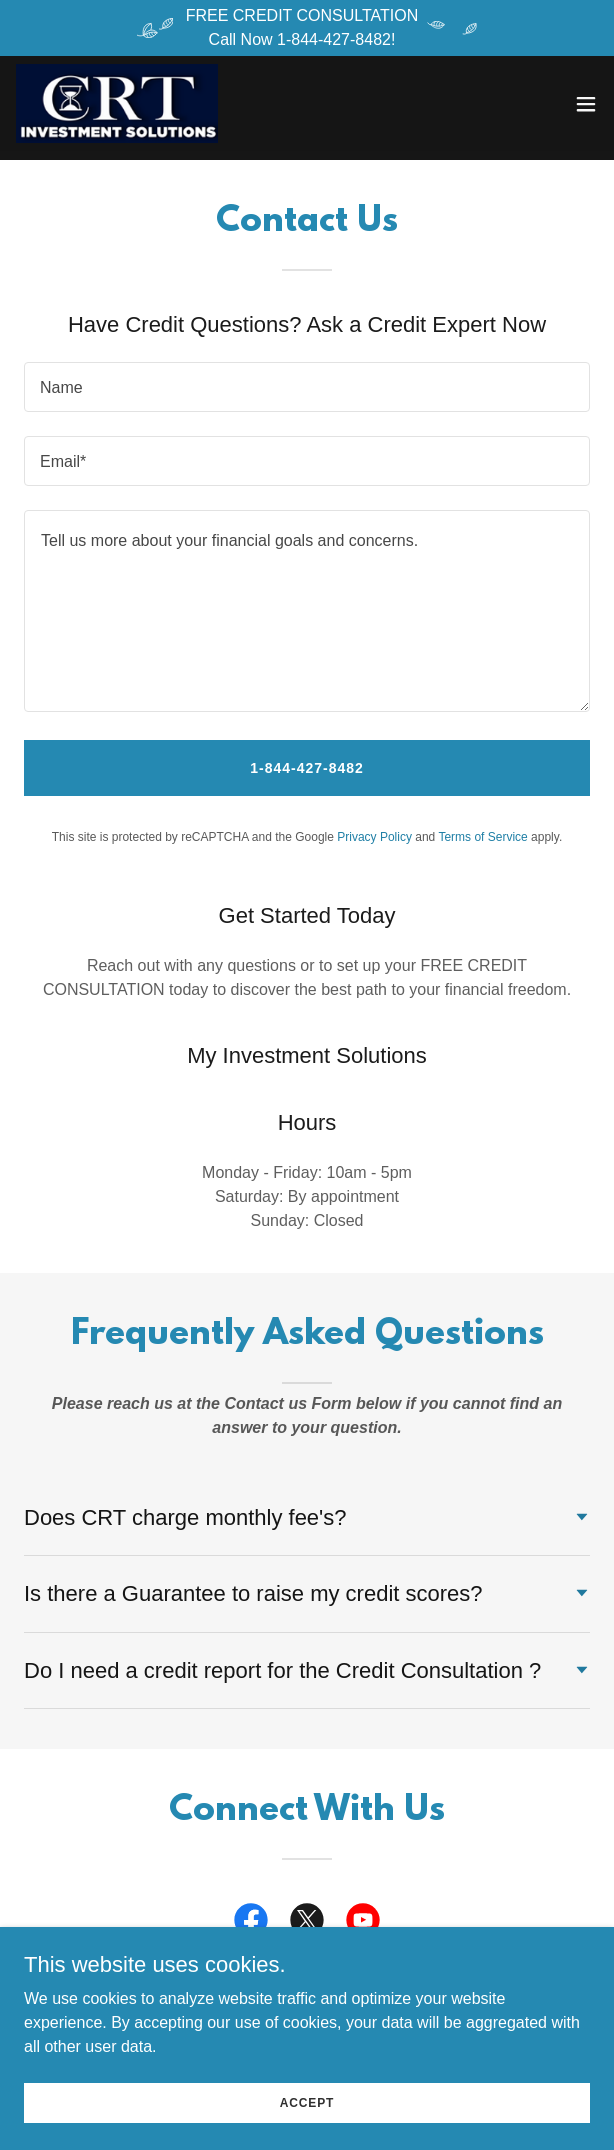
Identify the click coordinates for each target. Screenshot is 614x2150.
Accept (307, 2102)
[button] (586, 104)
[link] (118, 104)
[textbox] (307, 387)
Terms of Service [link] (482, 837)
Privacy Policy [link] (374, 837)
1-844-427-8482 (307, 768)
